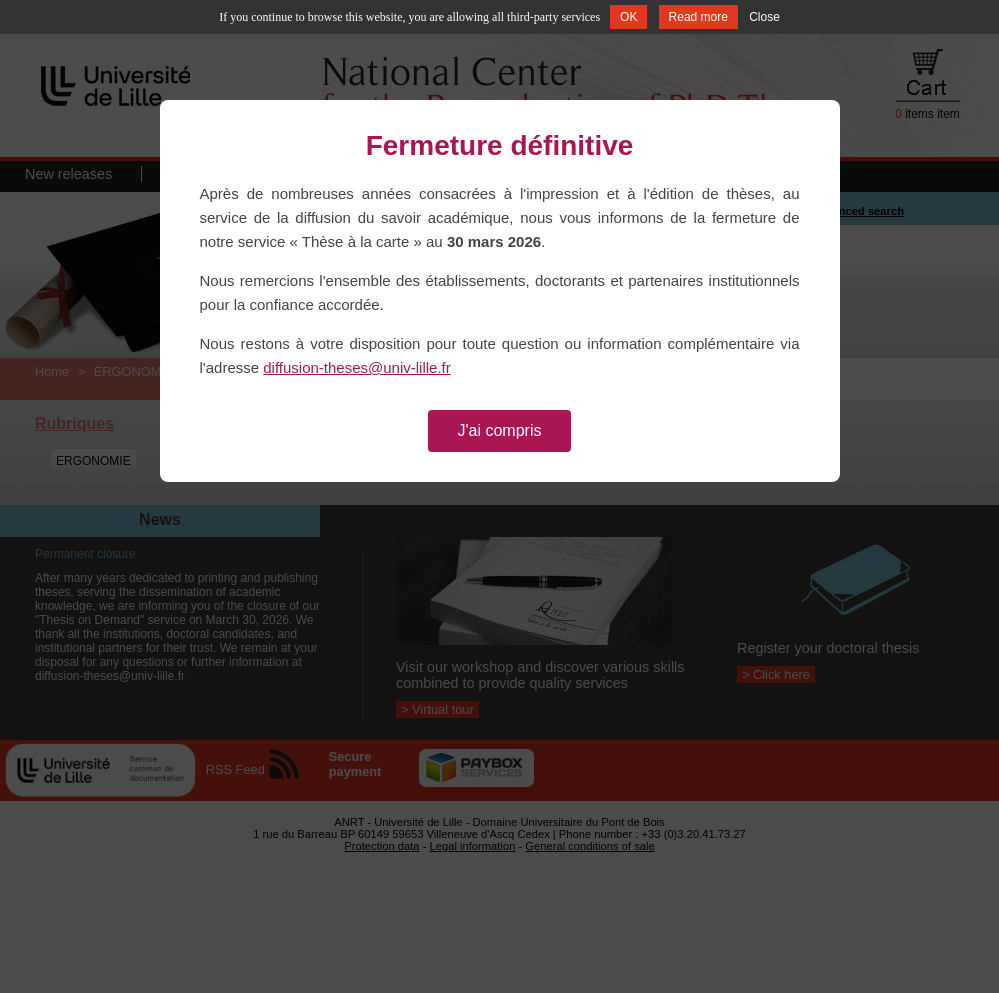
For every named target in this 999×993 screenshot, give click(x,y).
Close (764, 17)
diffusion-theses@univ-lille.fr (357, 367)
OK (628, 17)
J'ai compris (500, 430)
